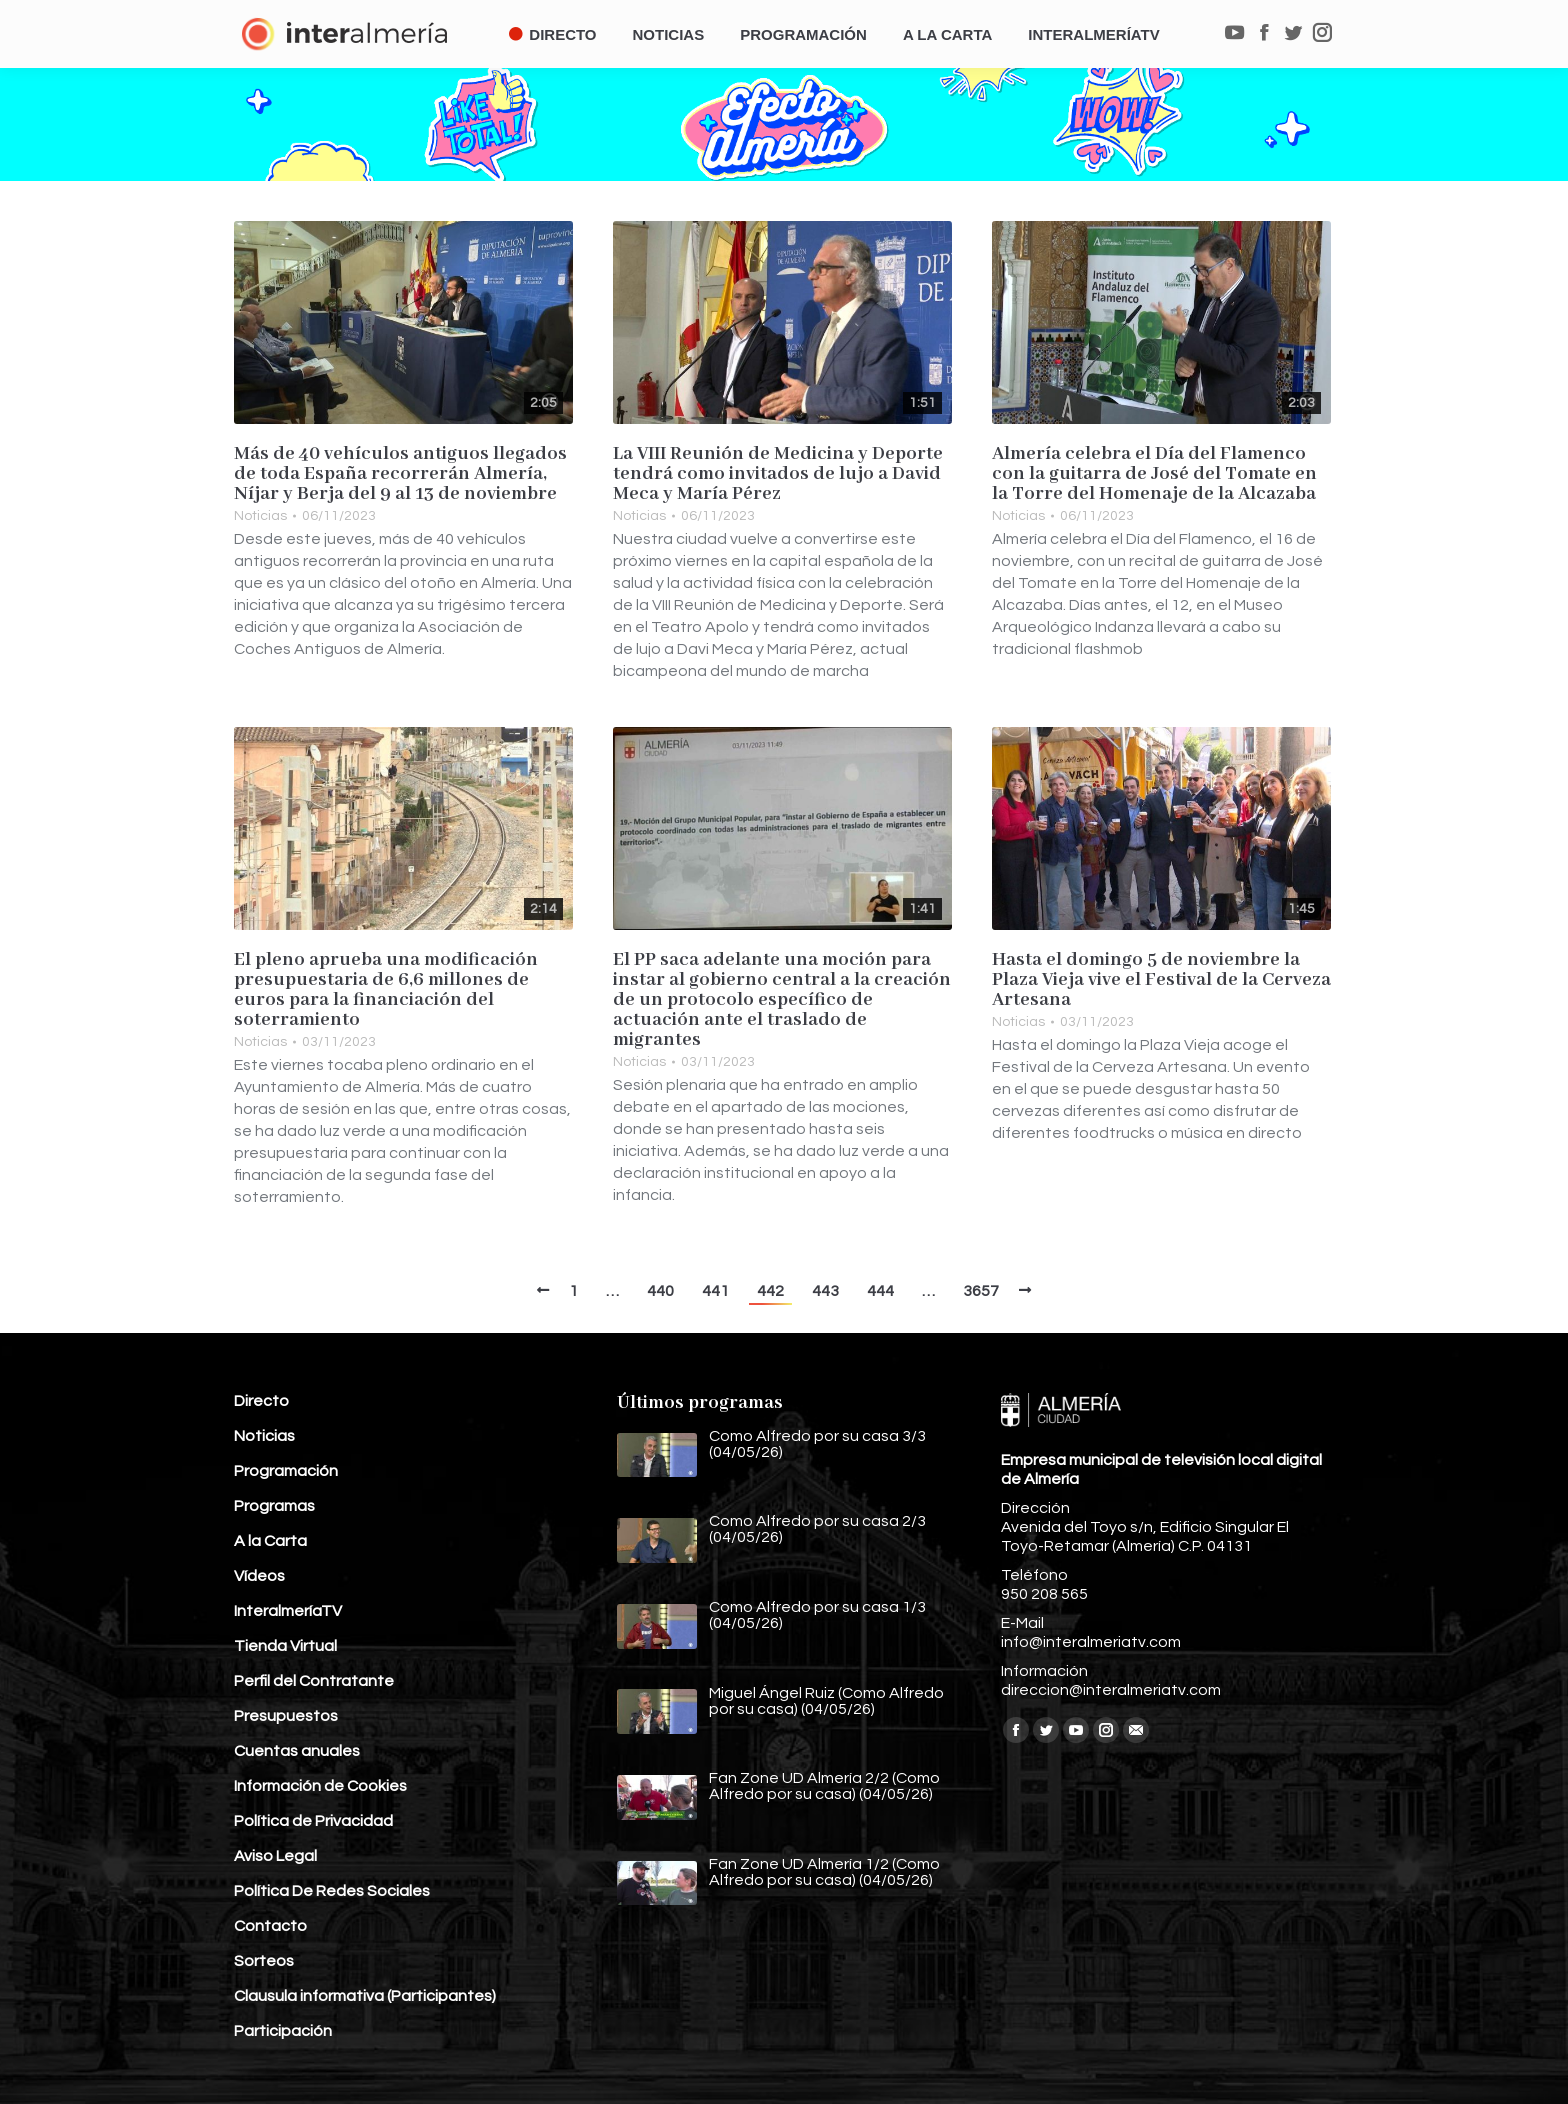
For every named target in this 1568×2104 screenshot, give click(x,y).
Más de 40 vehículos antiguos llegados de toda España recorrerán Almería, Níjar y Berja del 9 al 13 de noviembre (400, 474)
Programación (286, 1471)
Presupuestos (286, 1716)
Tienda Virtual (285, 1646)
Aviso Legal (275, 1856)
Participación (283, 2031)
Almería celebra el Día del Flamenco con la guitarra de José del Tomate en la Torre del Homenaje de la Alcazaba (1154, 474)
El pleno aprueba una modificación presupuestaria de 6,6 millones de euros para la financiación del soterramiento (386, 990)
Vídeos (259, 1576)
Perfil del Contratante (314, 1681)
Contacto (270, 1926)
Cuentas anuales (297, 1751)
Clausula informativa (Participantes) (365, 1996)
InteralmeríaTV (288, 1611)
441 (715, 1291)
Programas (274, 1506)
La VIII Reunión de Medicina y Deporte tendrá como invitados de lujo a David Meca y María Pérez (778, 474)
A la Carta (270, 1541)
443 (825, 1291)
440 (660, 1291)
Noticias (260, 516)
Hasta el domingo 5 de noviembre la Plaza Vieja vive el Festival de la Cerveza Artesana (1161, 980)
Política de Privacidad (313, 1821)
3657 (981, 1291)
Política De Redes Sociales (332, 1891)
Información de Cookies (320, 1786)
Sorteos (264, 1961)
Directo (261, 1401)
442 (770, 1291)
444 (880, 1291)
